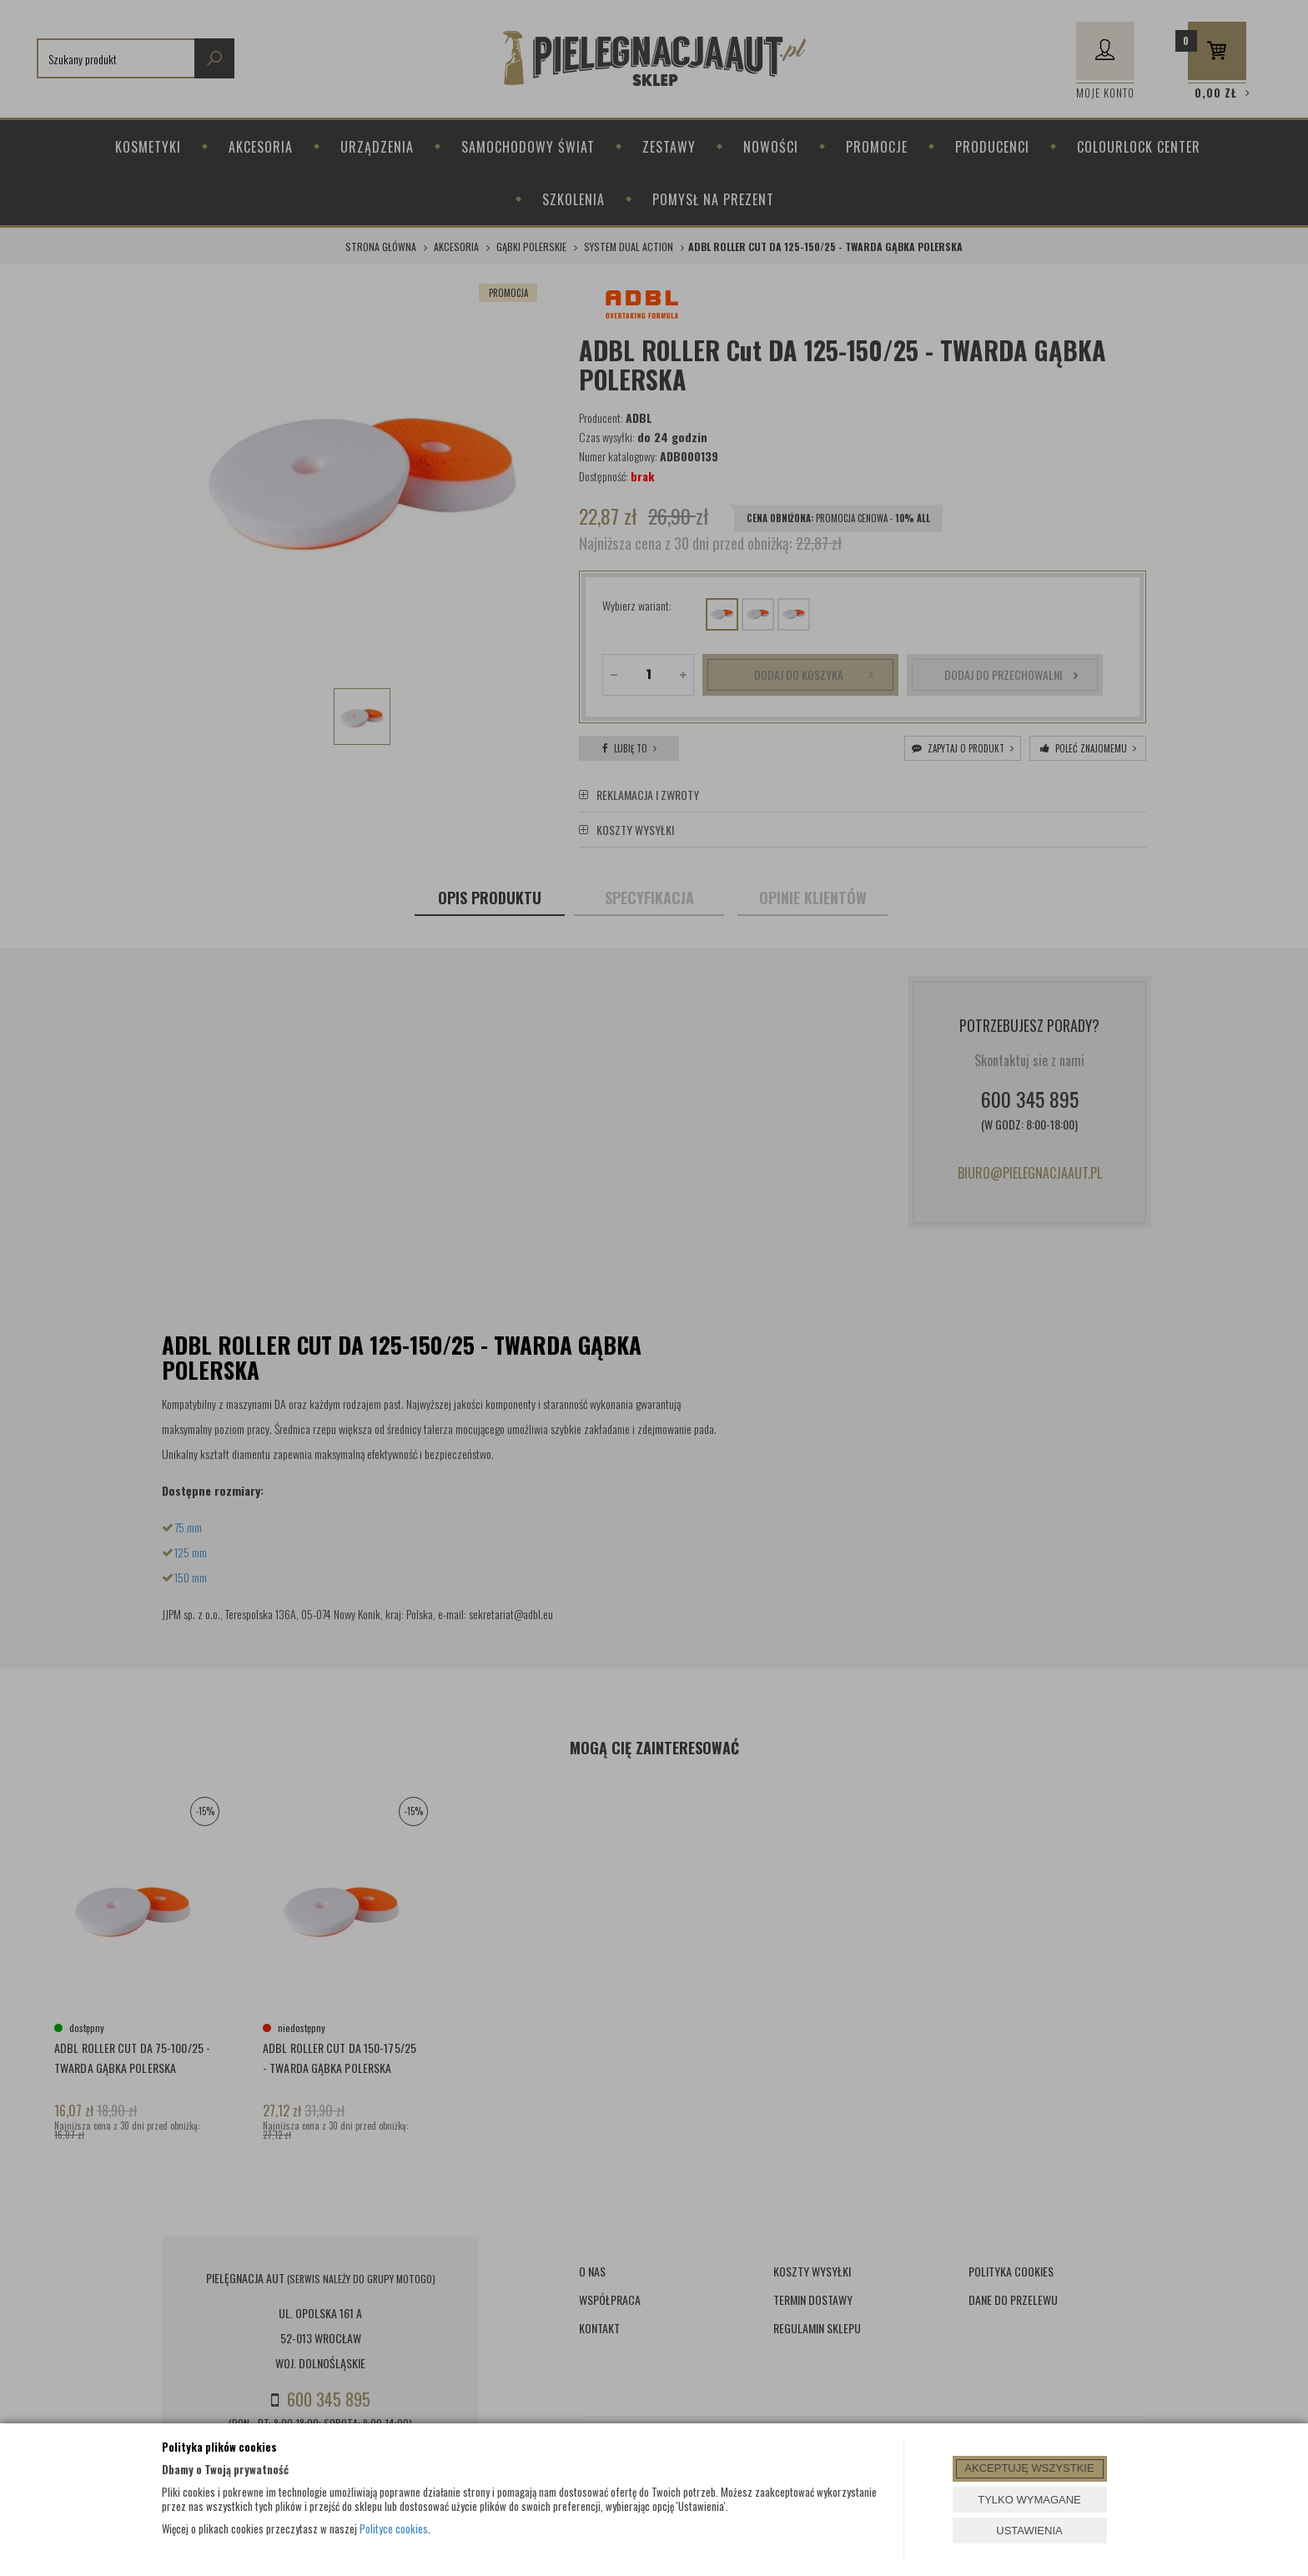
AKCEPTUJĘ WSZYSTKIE (1029, 2468)
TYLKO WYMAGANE (1029, 2499)
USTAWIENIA (1029, 2530)
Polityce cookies (394, 2528)
